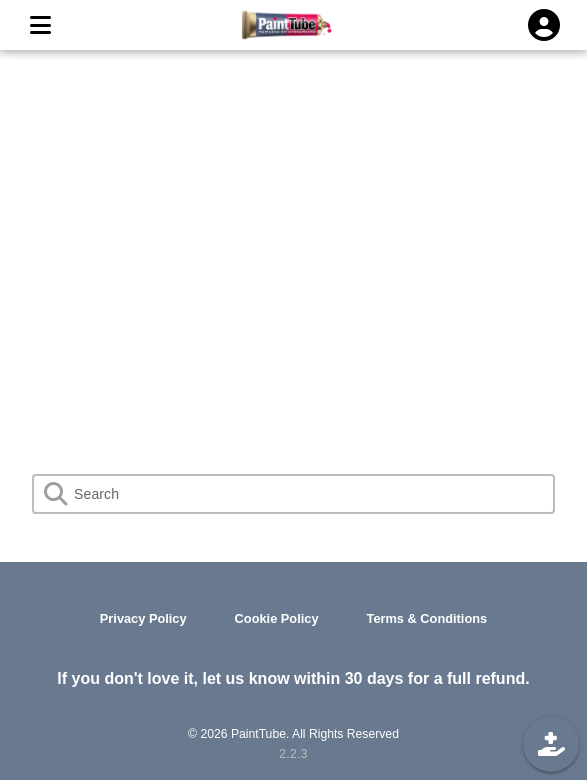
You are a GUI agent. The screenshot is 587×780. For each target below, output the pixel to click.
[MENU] (40, 25)
